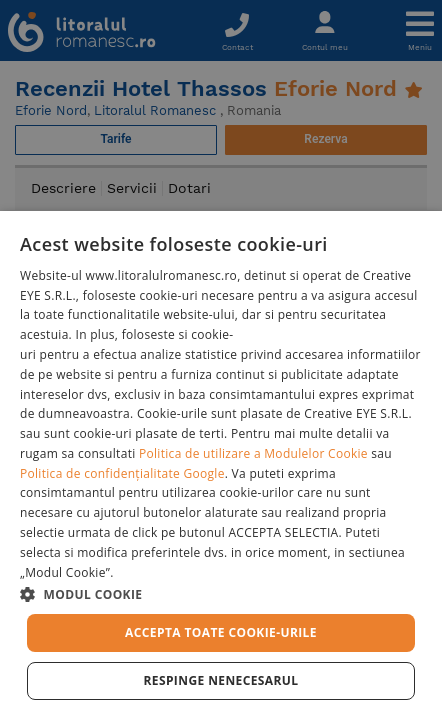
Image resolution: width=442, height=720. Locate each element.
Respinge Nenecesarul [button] (220, 680)
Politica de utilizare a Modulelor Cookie (253, 453)
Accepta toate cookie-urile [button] (221, 632)
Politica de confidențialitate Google (122, 473)
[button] (221, 593)
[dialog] (221, 465)
